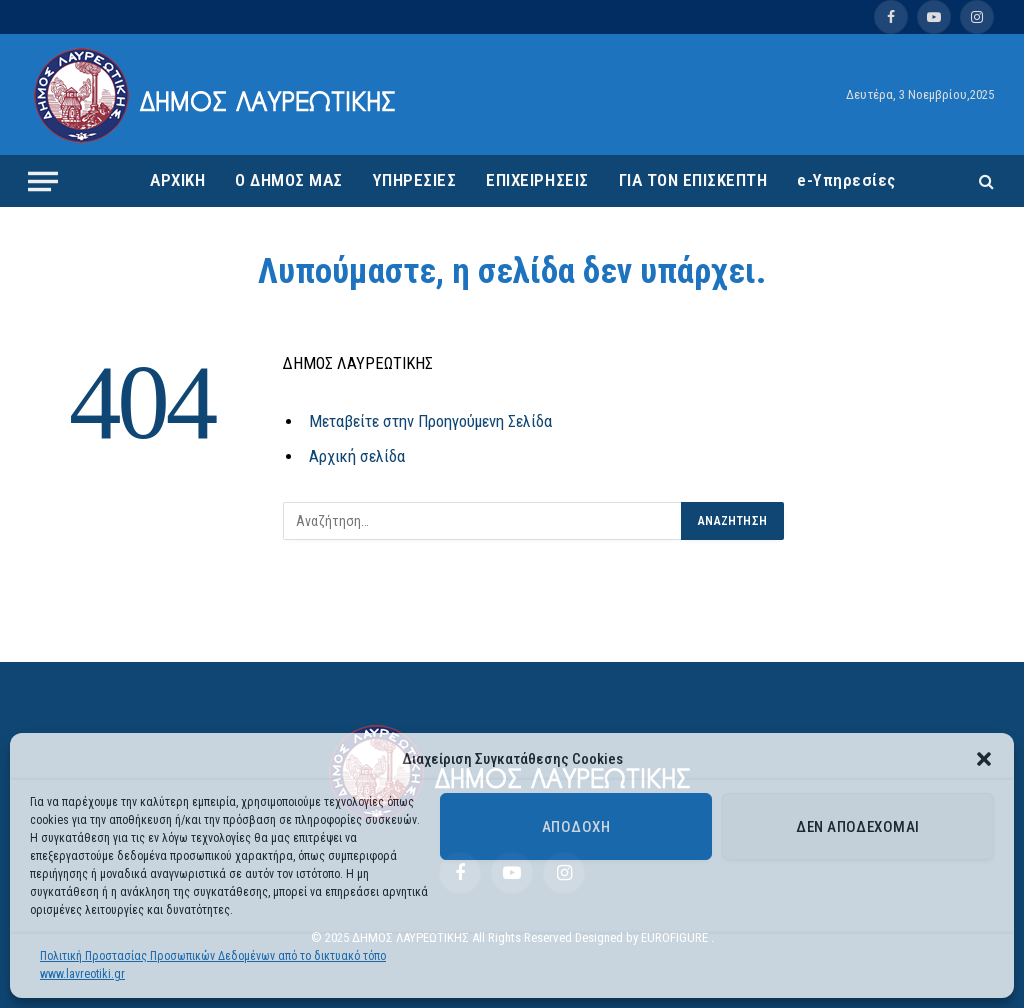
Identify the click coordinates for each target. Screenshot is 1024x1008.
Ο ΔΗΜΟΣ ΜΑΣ (289, 180)
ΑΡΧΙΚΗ (177, 180)
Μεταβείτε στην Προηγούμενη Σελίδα (430, 421)
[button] (984, 759)
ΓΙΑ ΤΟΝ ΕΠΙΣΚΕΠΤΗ (693, 180)
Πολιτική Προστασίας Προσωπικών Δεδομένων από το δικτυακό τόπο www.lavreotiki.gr (213, 965)
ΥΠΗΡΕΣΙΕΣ (415, 180)
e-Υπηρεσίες (846, 180)
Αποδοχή (576, 827)
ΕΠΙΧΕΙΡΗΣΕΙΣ (537, 180)
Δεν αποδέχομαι (857, 827)
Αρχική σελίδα (357, 456)
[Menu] (43, 181)
